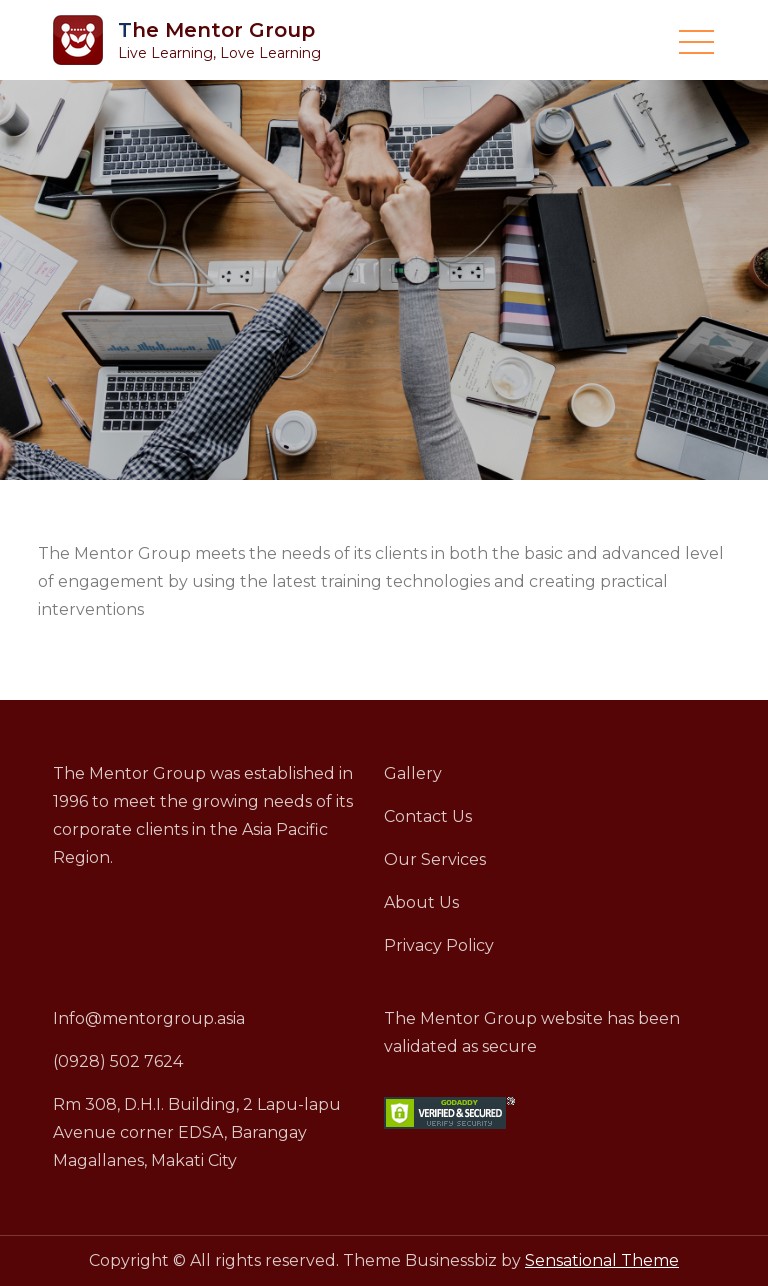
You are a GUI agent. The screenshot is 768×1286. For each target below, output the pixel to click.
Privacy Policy (439, 945)
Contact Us (428, 816)
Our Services (435, 859)
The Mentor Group (216, 30)
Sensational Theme (602, 1260)
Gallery (413, 773)
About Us (421, 902)
